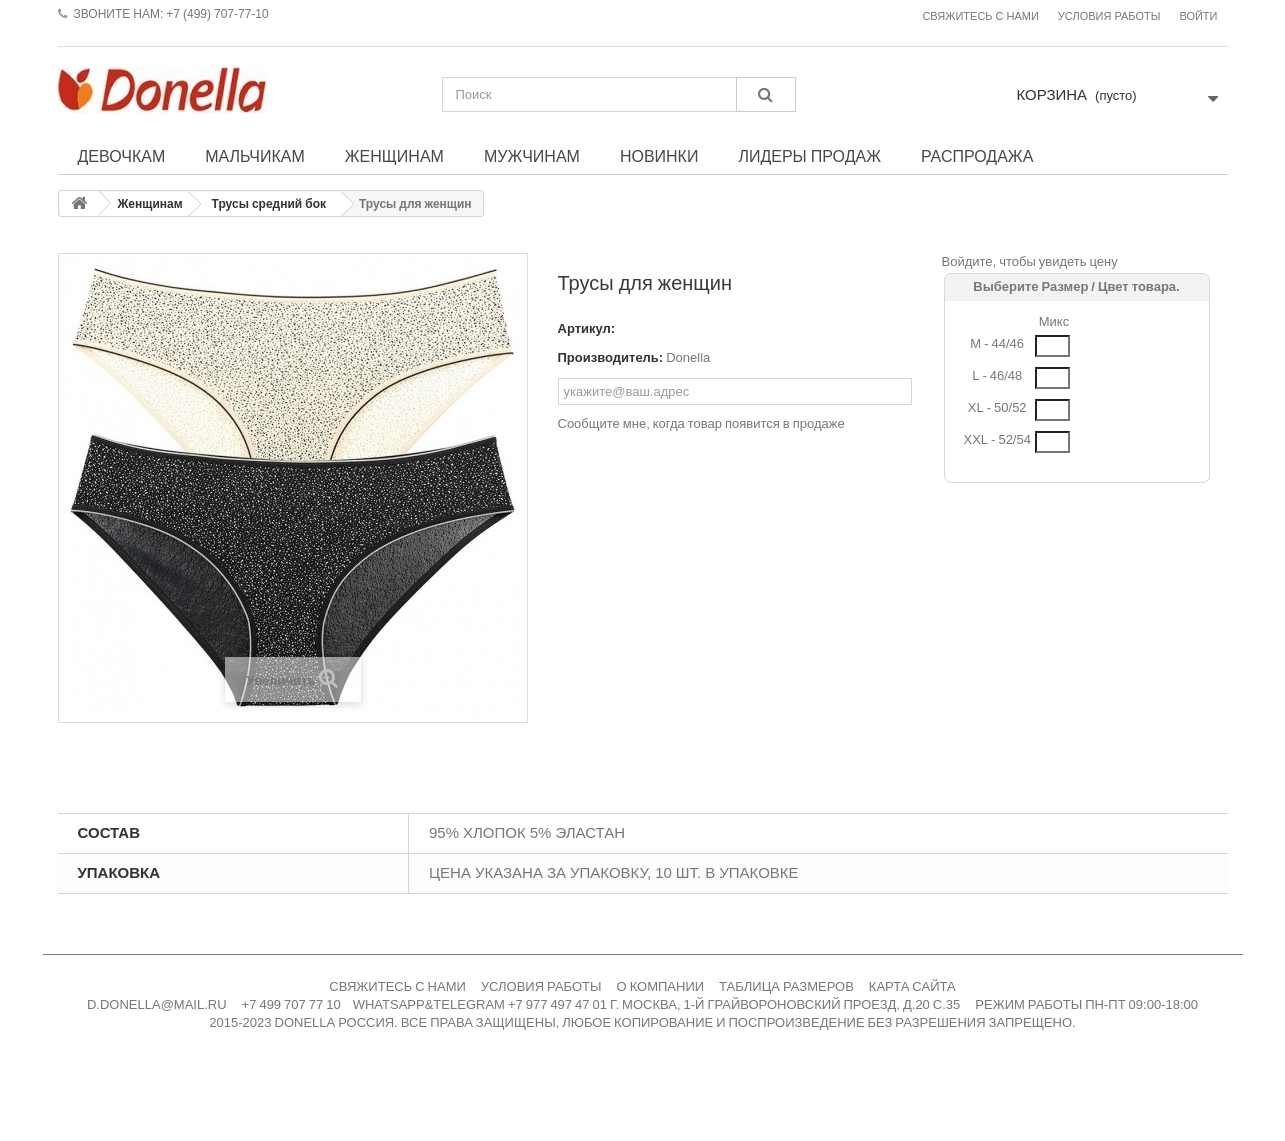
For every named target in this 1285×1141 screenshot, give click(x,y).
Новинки (659, 156)
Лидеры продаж (809, 156)
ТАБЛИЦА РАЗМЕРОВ (786, 986)
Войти (1198, 16)
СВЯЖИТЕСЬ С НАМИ (397, 986)
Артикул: (587, 328)
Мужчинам (532, 156)
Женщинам (394, 156)
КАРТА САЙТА (912, 986)
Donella (688, 357)
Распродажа (977, 156)
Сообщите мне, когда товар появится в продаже (701, 423)
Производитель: (611, 357)
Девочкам (122, 156)
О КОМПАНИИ (661, 986)
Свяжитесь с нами (980, 16)
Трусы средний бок (269, 204)
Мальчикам (255, 156)
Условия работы (1109, 16)
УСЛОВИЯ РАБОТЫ (541, 986)
